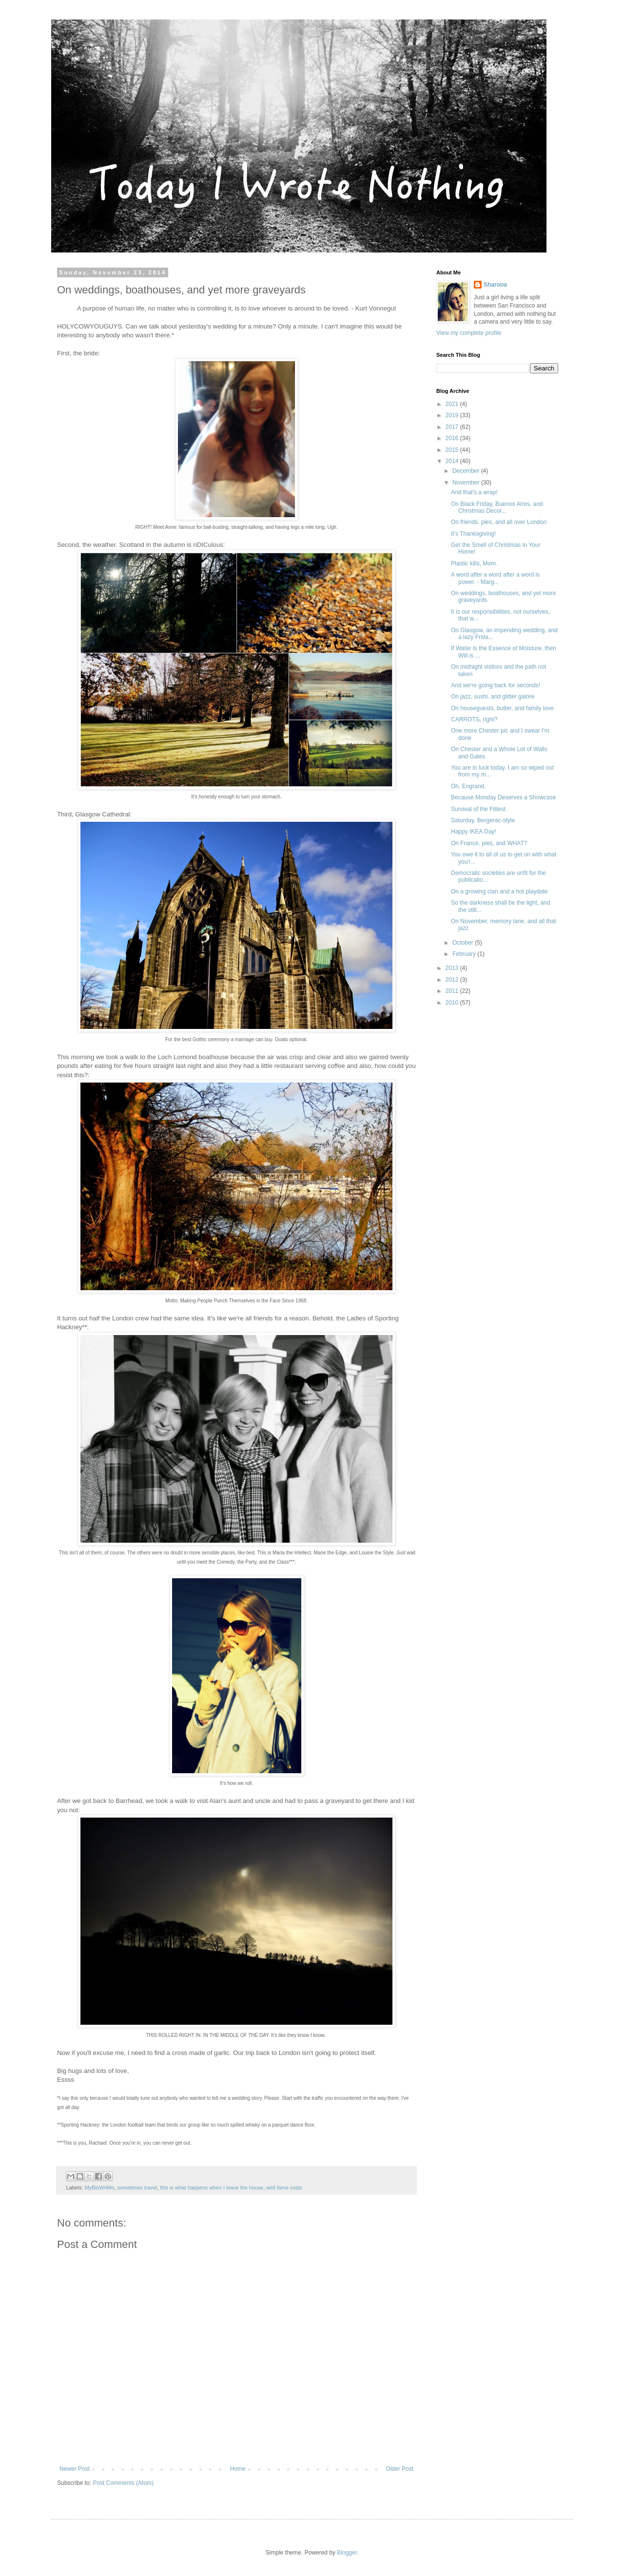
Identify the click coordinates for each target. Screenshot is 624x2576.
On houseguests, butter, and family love (502, 708)
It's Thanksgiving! (473, 533)
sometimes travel (137, 2187)
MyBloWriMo (100, 2187)
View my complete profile (468, 332)
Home (238, 2468)
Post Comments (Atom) (123, 2482)
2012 (453, 979)
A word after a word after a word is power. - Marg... (495, 578)
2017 (453, 427)
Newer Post (74, 2468)
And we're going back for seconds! (495, 685)
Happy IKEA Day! (473, 831)
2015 (453, 449)
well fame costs (284, 2187)
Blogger (347, 2552)
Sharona (495, 284)
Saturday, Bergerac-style (483, 820)
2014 (453, 461)
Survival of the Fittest (478, 809)
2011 (453, 991)
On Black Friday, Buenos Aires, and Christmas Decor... (497, 507)
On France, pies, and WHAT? (489, 843)
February (464, 953)
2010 (453, 1002)
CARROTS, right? (474, 719)
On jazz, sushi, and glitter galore (492, 696)
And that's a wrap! (474, 492)
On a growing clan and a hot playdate (499, 891)
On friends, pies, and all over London (498, 522)
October (463, 942)
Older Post (399, 2468)
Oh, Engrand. (468, 786)
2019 (453, 415)
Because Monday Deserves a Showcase (503, 797)
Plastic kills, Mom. (474, 563)
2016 (453, 438)
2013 (453, 968)
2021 (453, 404)
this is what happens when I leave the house (211, 2187)
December (466, 470)
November (466, 482)
